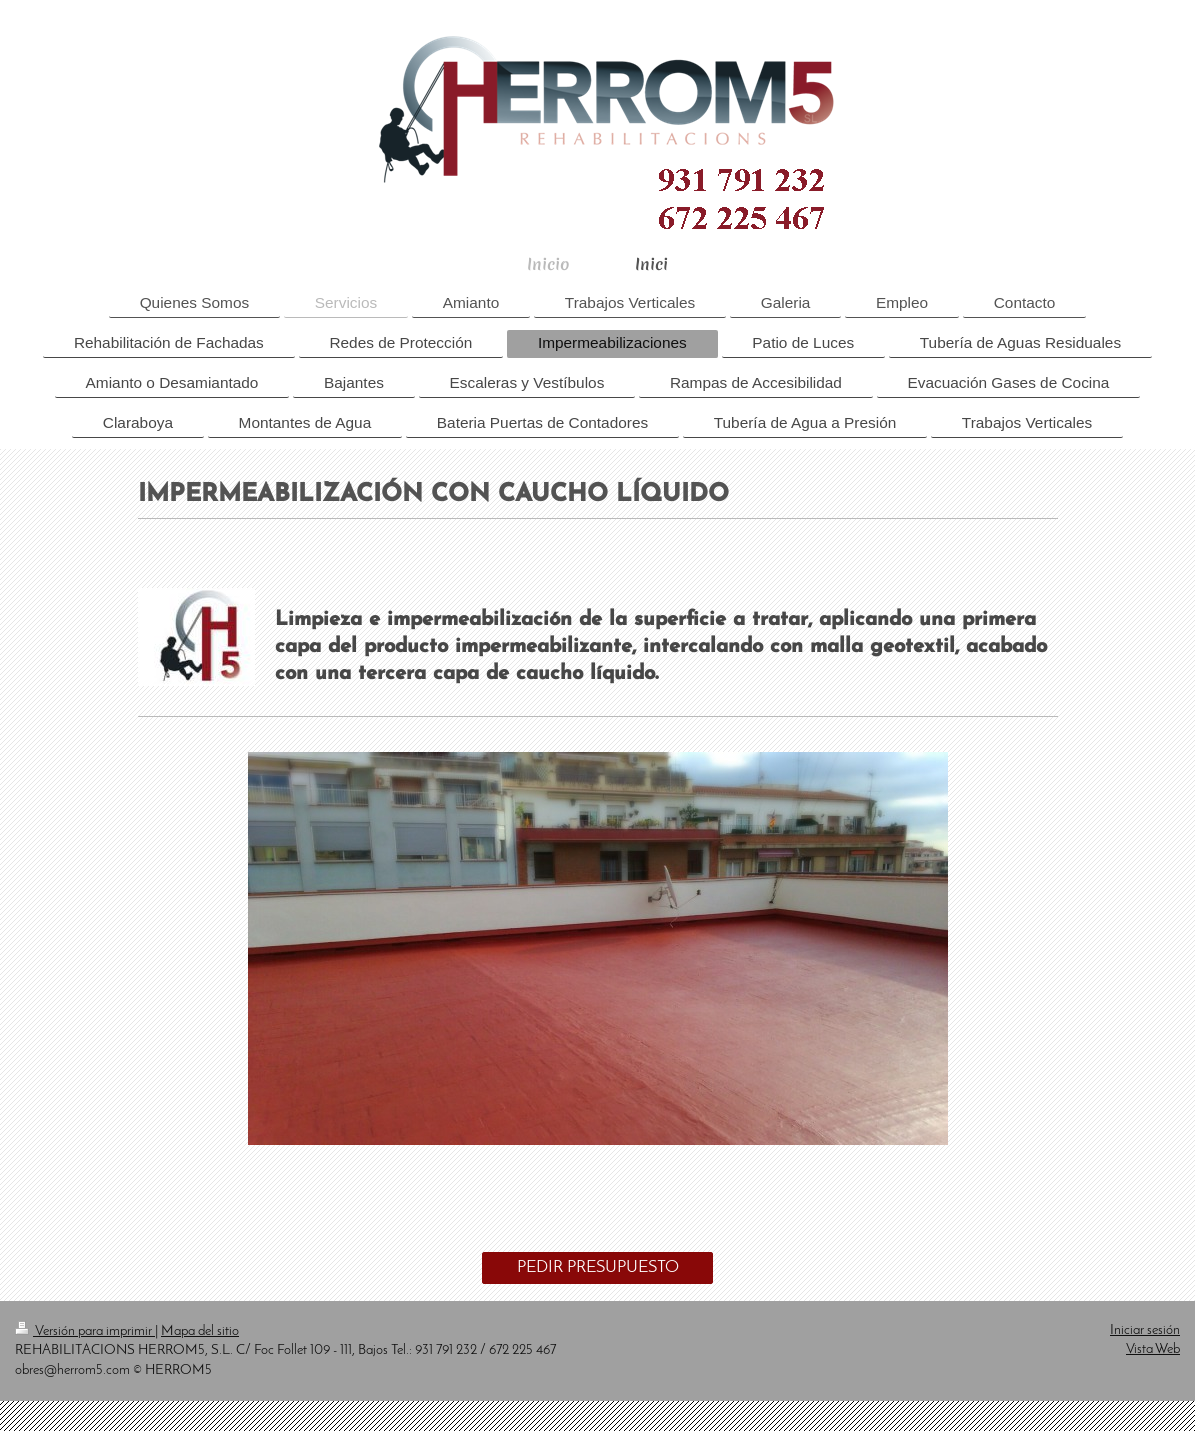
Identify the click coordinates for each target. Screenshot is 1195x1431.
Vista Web (1153, 1349)
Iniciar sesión (1145, 1330)
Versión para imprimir (85, 1331)
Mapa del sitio (200, 1331)
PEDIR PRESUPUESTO (598, 1267)
